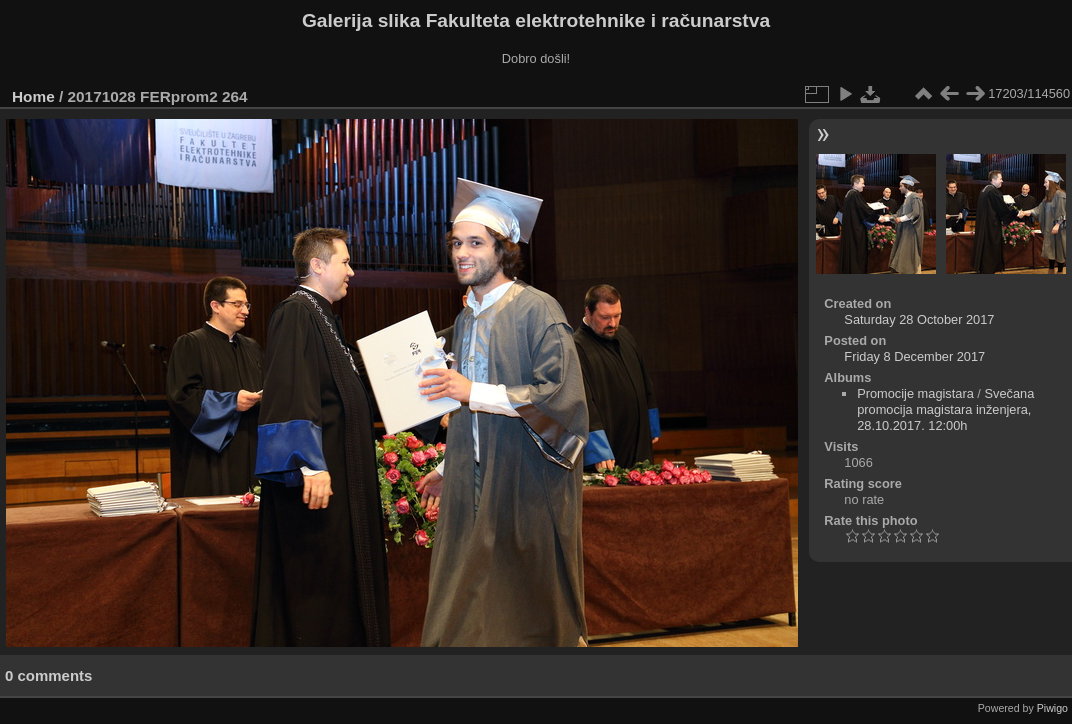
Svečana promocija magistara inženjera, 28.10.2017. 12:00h (945, 409)
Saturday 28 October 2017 (919, 319)
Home (33, 96)
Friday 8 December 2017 (914, 356)
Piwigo (1052, 708)
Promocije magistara (915, 393)
